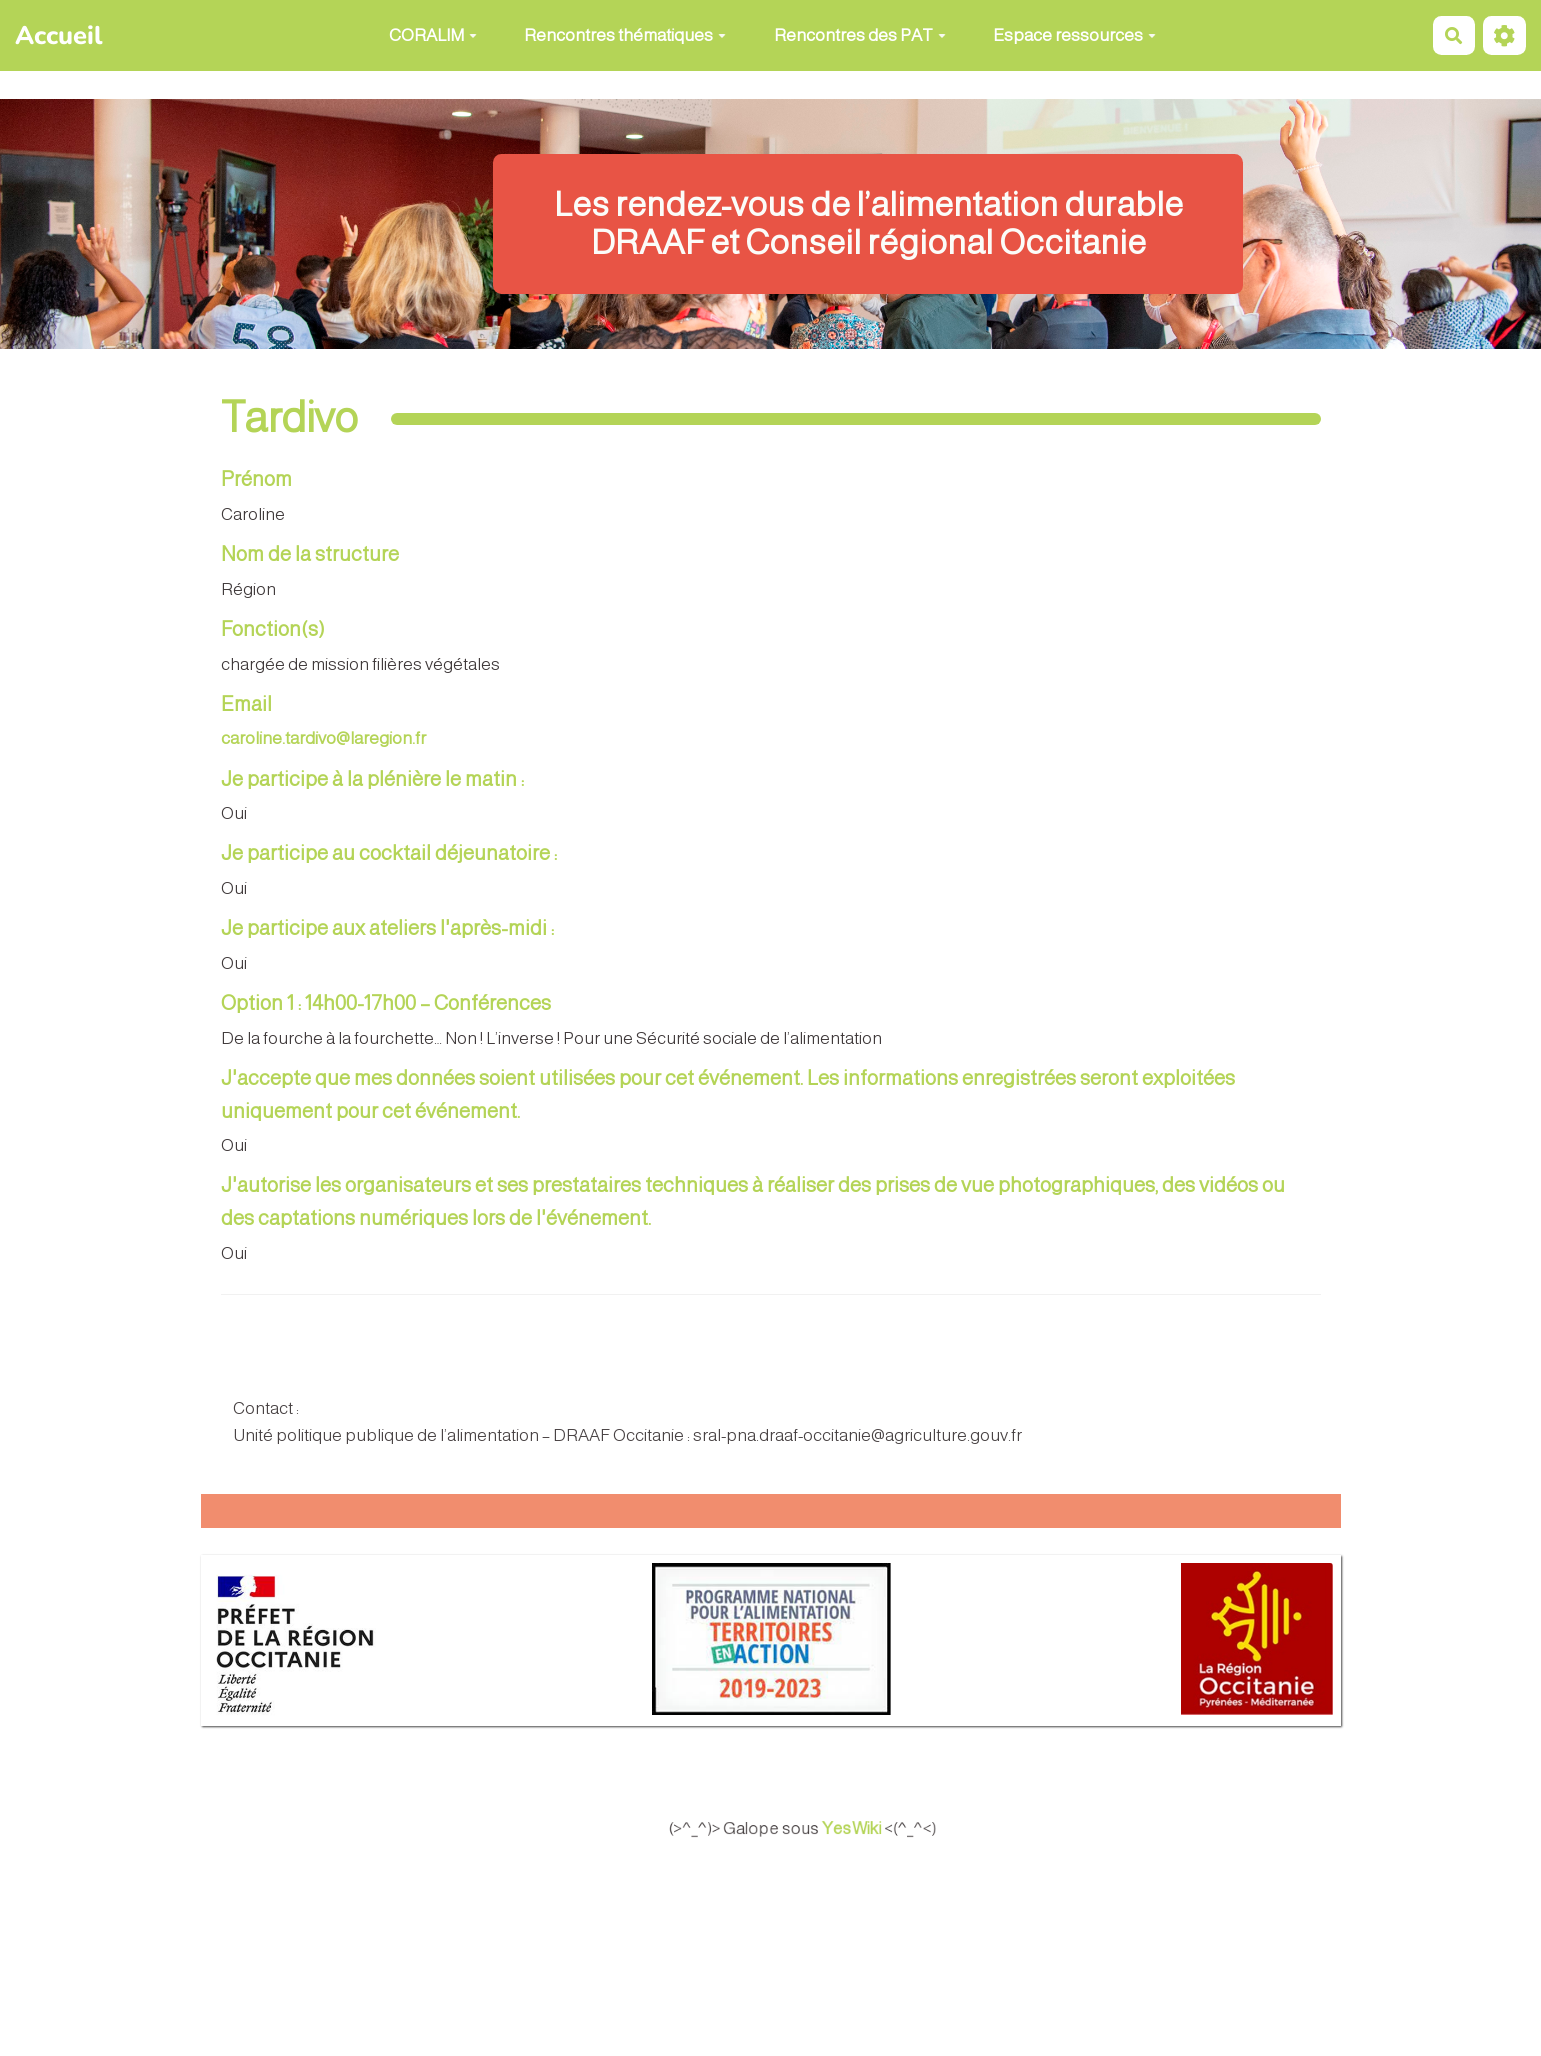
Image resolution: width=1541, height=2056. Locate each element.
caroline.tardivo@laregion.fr (323, 738)
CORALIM (433, 35)
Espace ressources (1074, 35)
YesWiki (873, 1828)
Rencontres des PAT (860, 35)
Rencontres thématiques (625, 35)
